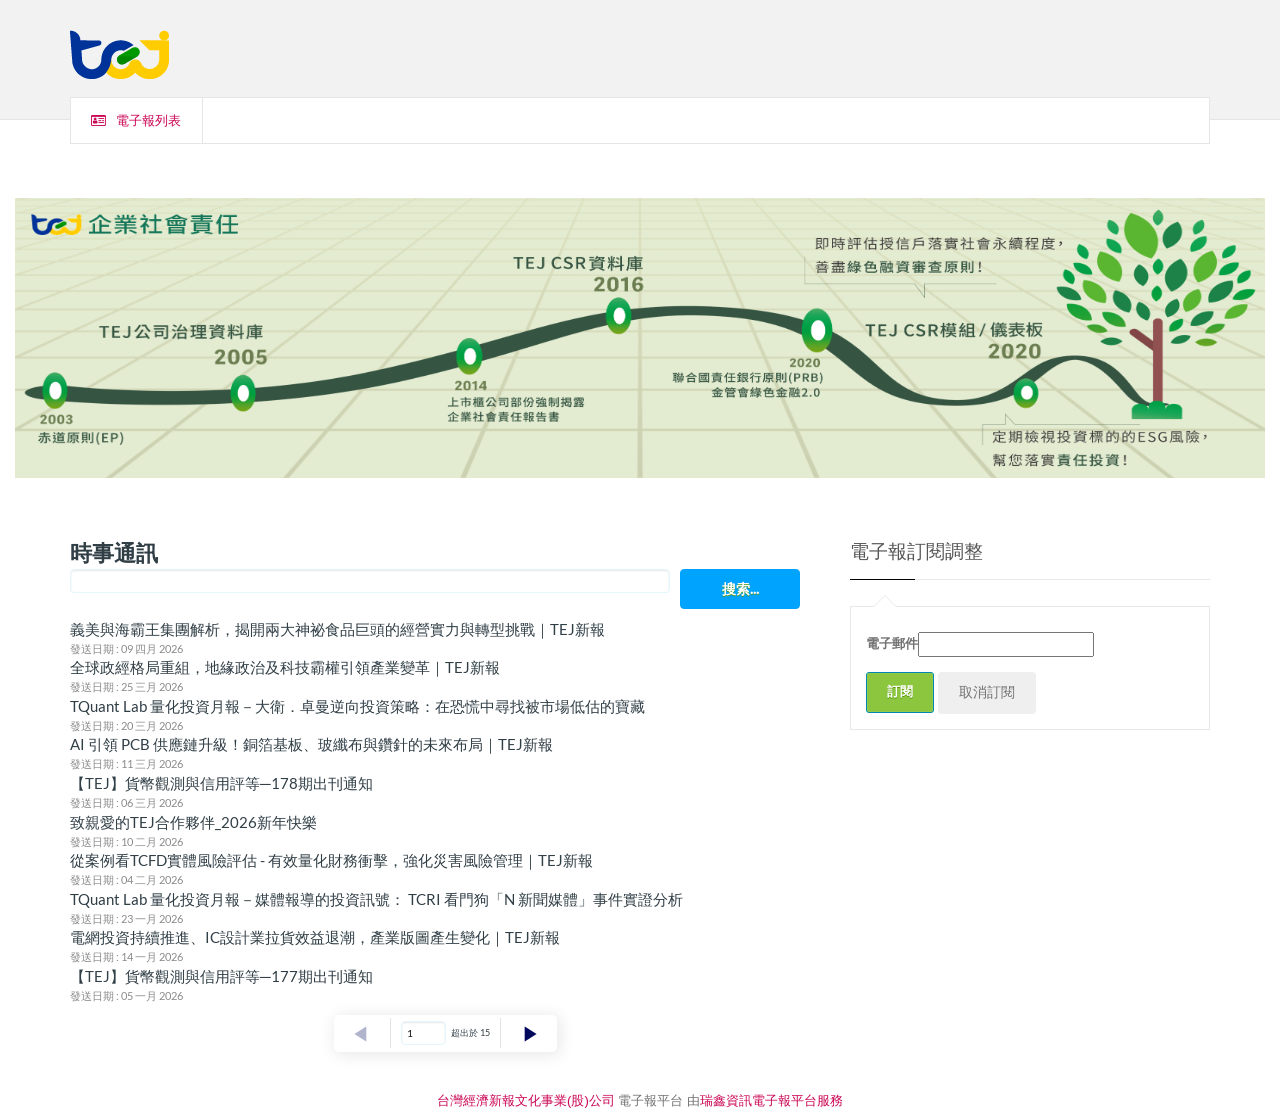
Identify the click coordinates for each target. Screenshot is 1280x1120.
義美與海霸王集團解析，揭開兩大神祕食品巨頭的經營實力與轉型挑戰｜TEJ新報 (337, 629)
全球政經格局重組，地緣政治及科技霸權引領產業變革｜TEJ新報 (285, 667)
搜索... (740, 588)
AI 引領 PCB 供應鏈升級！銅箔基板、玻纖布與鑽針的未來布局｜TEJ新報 (311, 744)
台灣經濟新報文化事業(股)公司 (526, 1100)
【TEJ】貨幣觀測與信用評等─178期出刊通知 (221, 783)
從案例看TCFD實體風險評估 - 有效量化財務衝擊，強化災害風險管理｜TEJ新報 (331, 860)
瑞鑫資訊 (726, 1100)
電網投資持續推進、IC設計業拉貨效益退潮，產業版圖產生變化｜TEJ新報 (315, 937)
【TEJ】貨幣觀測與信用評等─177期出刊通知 (221, 976)
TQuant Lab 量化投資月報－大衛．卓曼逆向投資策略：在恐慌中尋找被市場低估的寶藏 (357, 706)
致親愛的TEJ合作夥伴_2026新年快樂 (193, 822)
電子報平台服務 (797, 1100)
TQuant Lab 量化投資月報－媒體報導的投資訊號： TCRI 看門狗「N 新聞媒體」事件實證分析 (376, 899)
